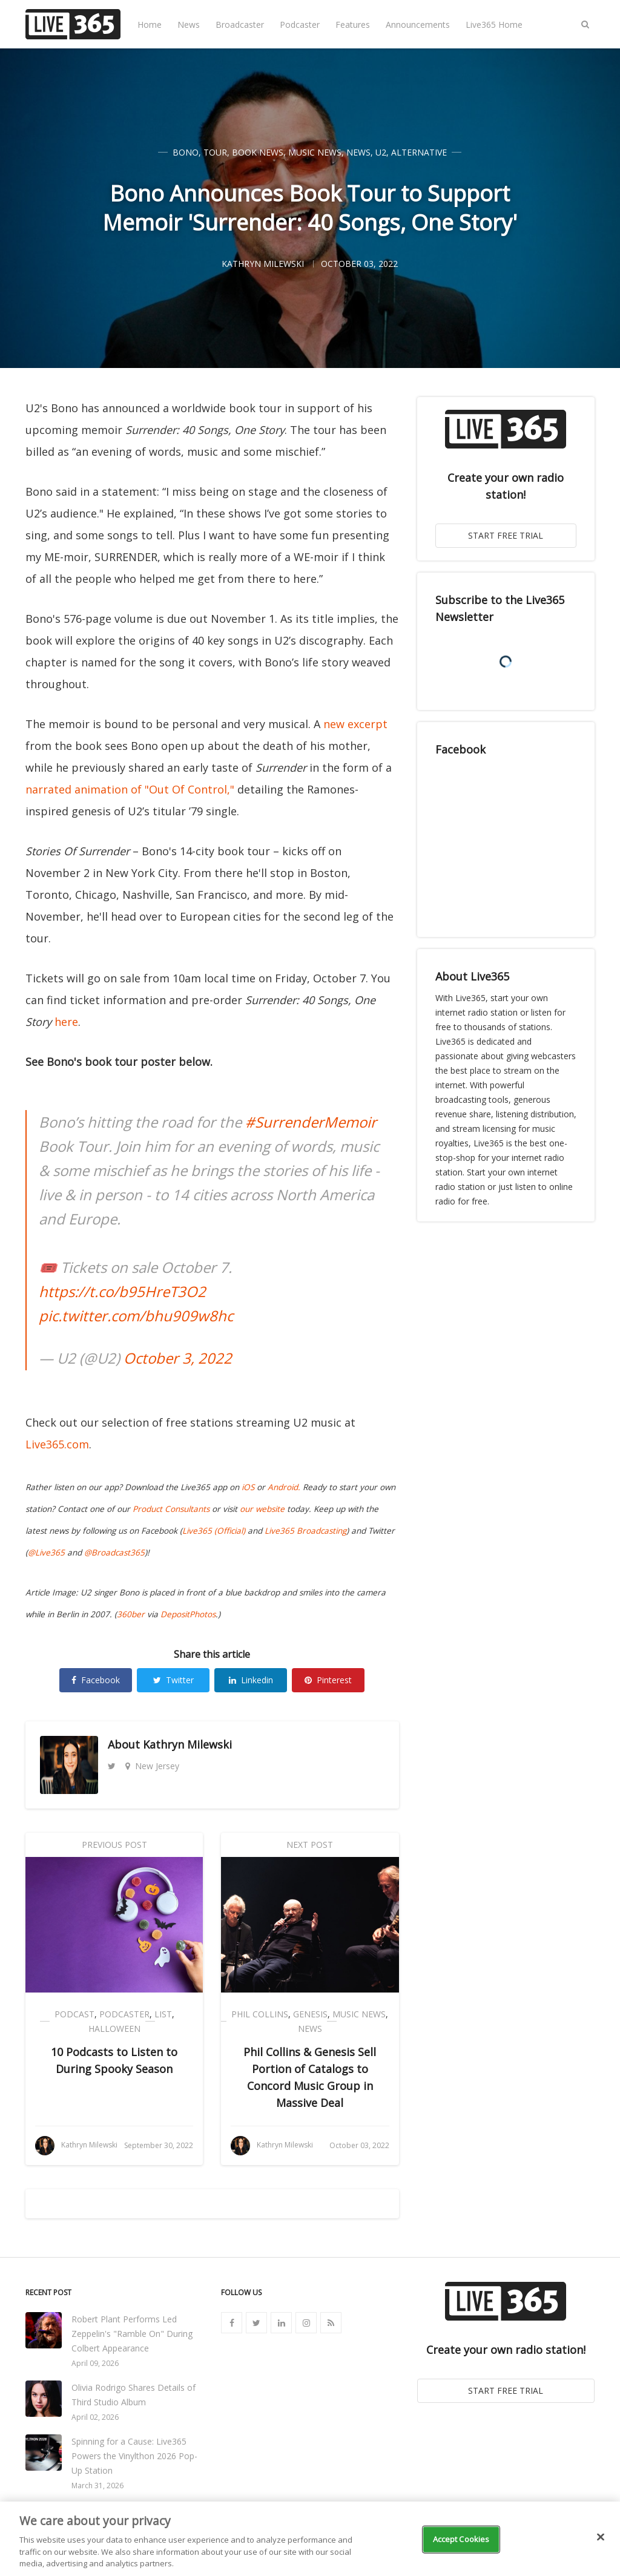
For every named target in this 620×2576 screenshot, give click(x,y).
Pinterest (328, 1680)
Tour (215, 152)
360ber (131, 1614)
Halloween (114, 2028)
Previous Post (114, 1844)
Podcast (74, 2014)
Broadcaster (240, 24)
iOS (248, 1487)
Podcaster (300, 24)
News (188, 24)
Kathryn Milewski (187, 1744)
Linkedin (251, 1680)
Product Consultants (171, 1508)
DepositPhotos (188, 1614)
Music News (314, 152)
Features (352, 24)
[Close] (600, 2537)
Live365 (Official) (213, 1530)
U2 (380, 152)
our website (262, 1508)
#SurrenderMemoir (311, 1122)
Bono (186, 152)
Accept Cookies (461, 2539)
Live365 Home (494, 24)
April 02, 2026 (95, 2417)
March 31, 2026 (97, 2485)
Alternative (419, 152)
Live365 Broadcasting (305, 1530)
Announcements (418, 24)
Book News (257, 152)
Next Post (309, 1844)
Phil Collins (259, 2014)
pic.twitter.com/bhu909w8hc (136, 1316)
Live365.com (57, 1444)
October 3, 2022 (178, 1358)
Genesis (310, 2014)
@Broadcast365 (114, 1552)
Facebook (95, 1680)
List (163, 2014)
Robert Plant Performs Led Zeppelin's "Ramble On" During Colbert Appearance (132, 2333)
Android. (284, 1487)
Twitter (173, 1680)
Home (149, 24)
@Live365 (46, 1552)
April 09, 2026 (95, 2363)
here (66, 1021)
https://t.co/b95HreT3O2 (122, 1291)
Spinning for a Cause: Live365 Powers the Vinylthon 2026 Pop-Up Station (134, 2456)
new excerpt (355, 724)
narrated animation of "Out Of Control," (129, 789)
